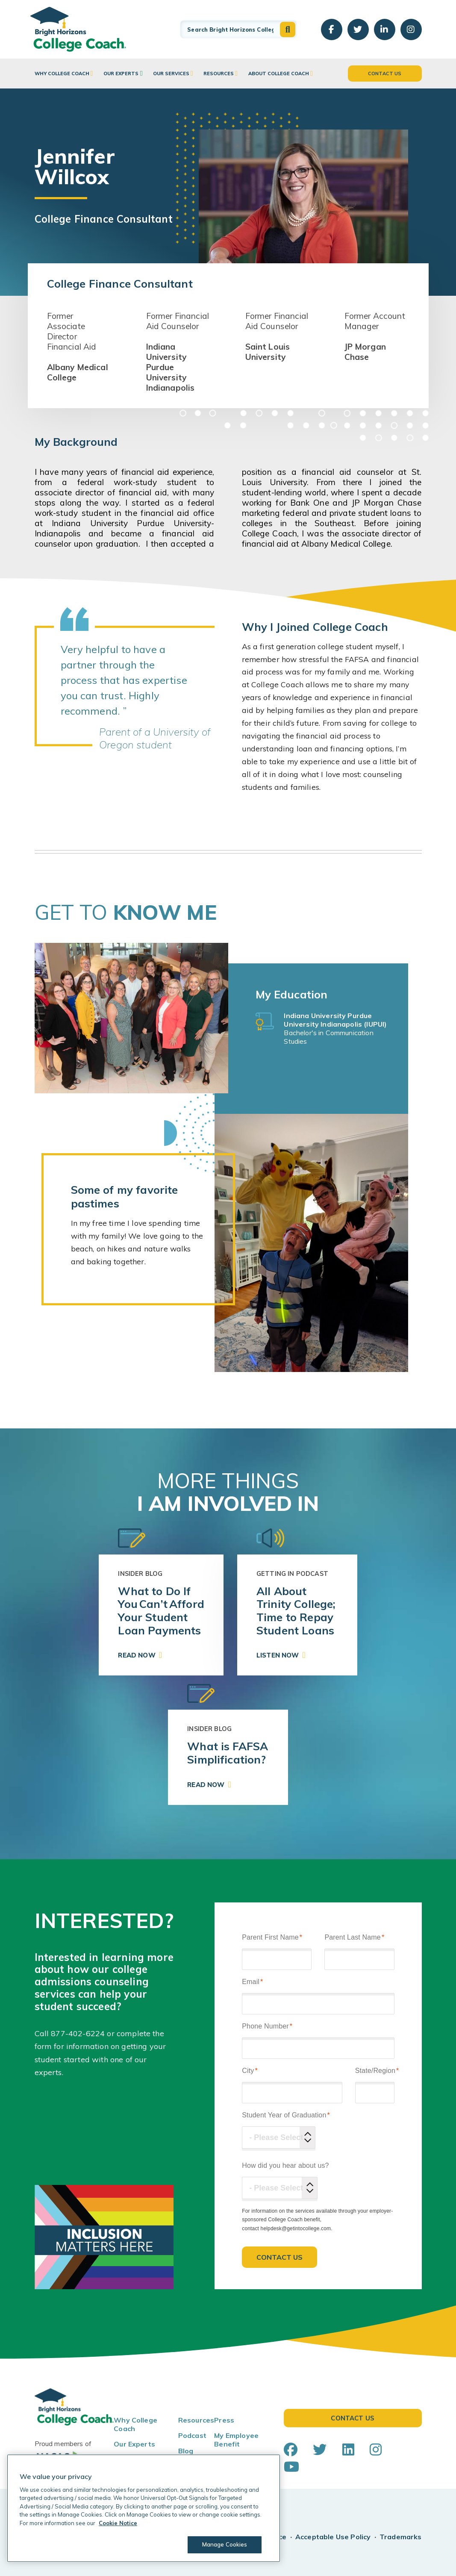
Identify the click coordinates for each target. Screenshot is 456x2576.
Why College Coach (62, 74)
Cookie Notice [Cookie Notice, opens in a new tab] (118, 2523)
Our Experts (120, 74)
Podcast (192, 2435)
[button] (287, 29)
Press (224, 2420)
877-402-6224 (78, 2033)
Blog (186, 2450)
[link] (161, 1615)
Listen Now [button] (277, 1655)
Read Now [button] (136, 1655)
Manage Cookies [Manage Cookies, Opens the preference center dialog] (224, 2544)
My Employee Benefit (236, 2439)
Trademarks (401, 2536)
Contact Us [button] (385, 74)
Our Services (171, 74)
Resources (218, 74)
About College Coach (278, 74)
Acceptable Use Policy (333, 2536)
